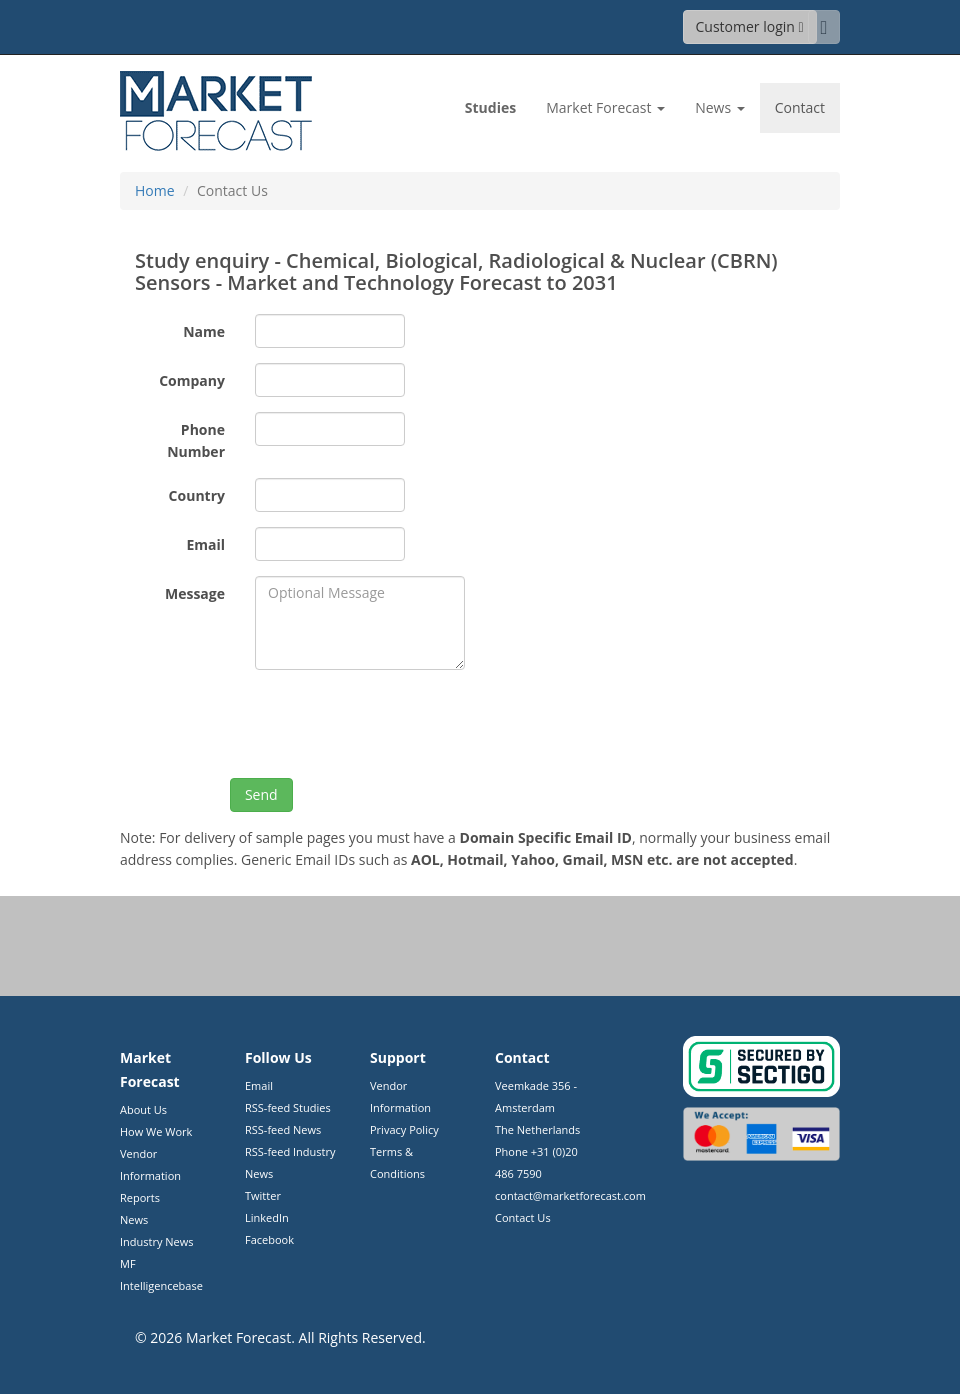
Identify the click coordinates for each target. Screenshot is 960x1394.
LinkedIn (267, 1217)
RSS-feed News (283, 1129)
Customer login (750, 26)
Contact (800, 107)
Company (192, 380)
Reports (140, 1197)
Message (195, 593)
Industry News (157, 1241)
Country (197, 495)
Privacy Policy (404, 1129)
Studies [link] (490, 107)
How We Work (156, 1131)
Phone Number (196, 440)
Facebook (269, 1239)
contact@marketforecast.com (570, 1195)
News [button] (720, 107)
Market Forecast (238, 1337)
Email (205, 544)
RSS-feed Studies (288, 1107)
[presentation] (407, 724)
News (134, 1219)
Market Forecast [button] (605, 107)
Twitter (263, 1195)
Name (204, 331)
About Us (143, 1109)
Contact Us (523, 1217)
